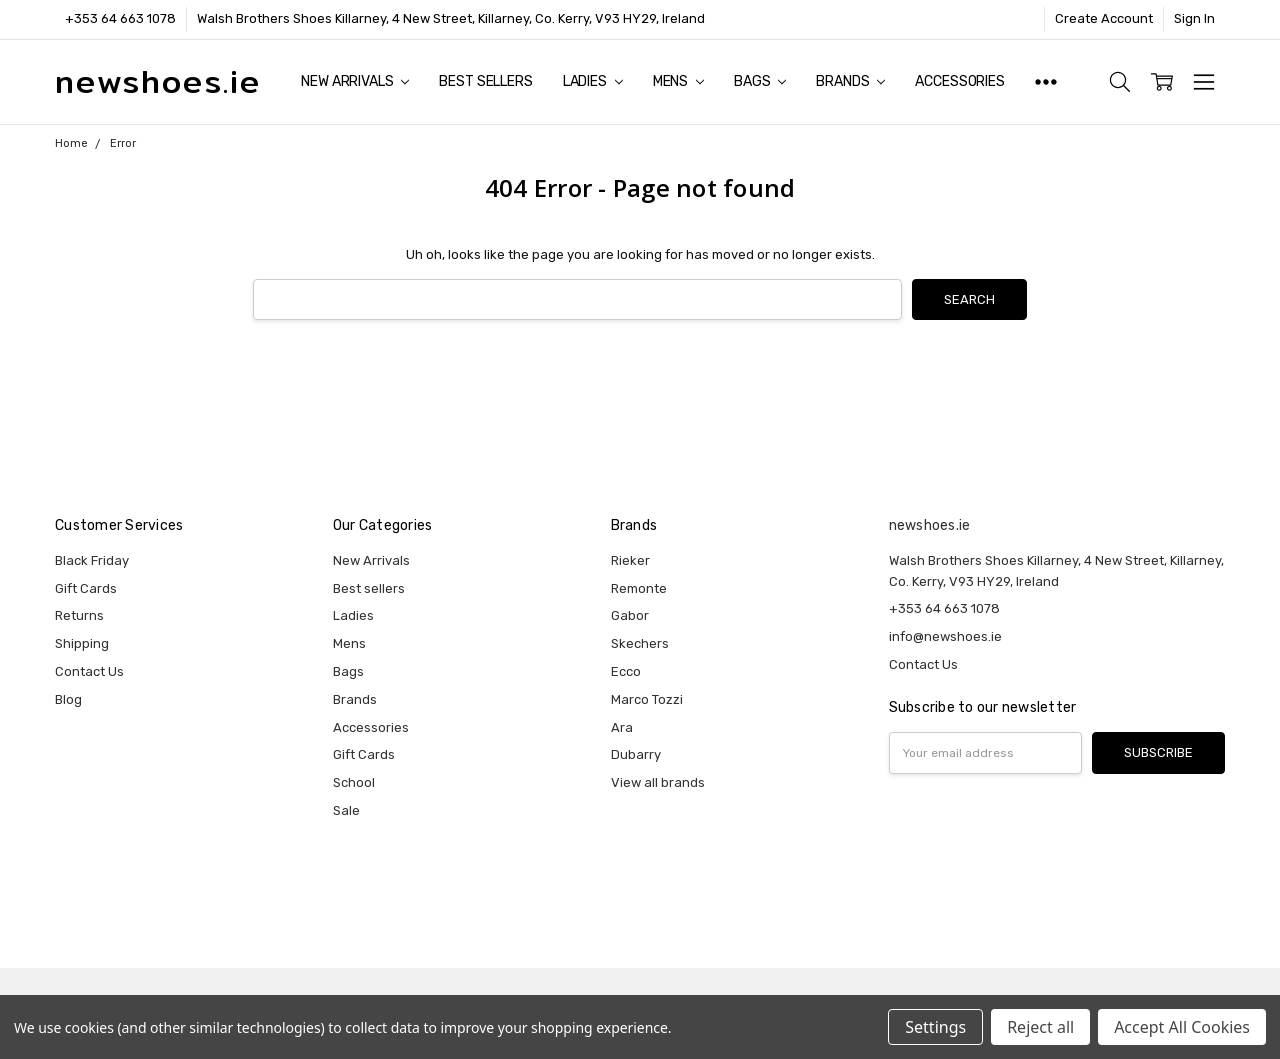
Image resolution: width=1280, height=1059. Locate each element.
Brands (850, 81)
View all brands (658, 782)
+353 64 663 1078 (120, 18)
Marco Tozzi (647, 699)
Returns (79, 615)
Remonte (639, 588)
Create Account (1104, 18)
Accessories (959, 81)
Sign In (1194, 18)
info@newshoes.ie (945, 636)
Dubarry (636, 754)
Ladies (593, 81)
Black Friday (92, 560)
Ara (622, 727)
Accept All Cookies (1182, 1027)
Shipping (82, 643)
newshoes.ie (930, 525)
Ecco (626, 671)
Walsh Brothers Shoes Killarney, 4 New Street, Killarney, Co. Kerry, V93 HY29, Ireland (451, 18)
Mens (678, 81)
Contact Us (89, 671)
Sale (346, 810)
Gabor (630, 615)
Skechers (640, 643)
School (354, 782)
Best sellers (485, 81)
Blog (68, 699)
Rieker (630, 560)
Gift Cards (86, 588)
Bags (760, 81)
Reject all (1040, 1027)
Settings (935, 1027)
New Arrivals (355, 81)
